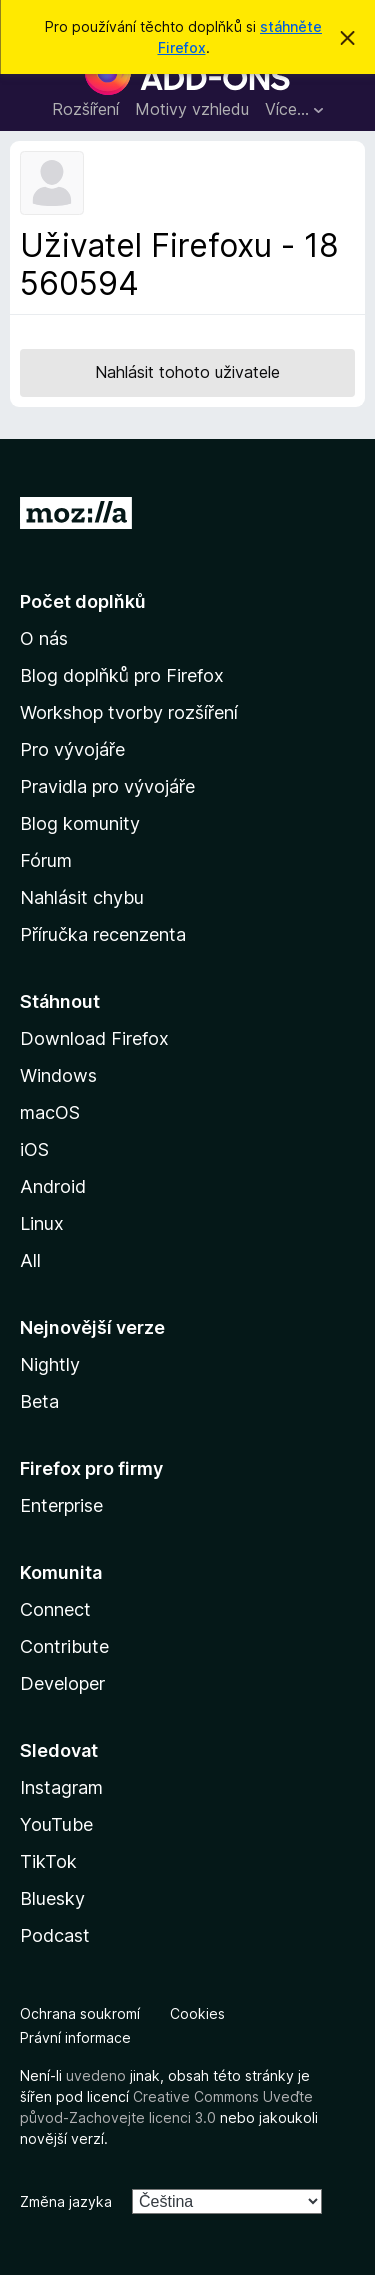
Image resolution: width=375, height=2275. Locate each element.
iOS (34, 1149)
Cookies (197, 2013)
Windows (58, 1075)
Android (53, 1186)
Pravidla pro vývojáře (107, 786)
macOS (50, 1112)
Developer (62, 1683)
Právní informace (75, 2037)
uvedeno (98, 2075)
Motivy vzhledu (192, 109)
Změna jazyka (66, 2201)
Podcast (55, 1935)
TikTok (48, 1861)
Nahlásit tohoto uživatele (187, 372)
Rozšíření (85, 109)
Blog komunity (80, 823)
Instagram (61, 1787)
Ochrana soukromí (80, 2013)
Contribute (64, 1646)
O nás (44, 638)
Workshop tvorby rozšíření (129, 712)
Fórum (46, 860)
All (30, 1260)
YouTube (56, 1824)
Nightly (50, 1364)
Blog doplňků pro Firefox (122, 675)
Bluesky (52, 1898)
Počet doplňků (83, 601)
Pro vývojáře (72, 749)
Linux (42, 1223)
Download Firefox (94, 1038)
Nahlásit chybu (82, 897)
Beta (39, 1401)
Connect (55, 1609)
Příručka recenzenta (103, 934)
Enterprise (61, 1505)
